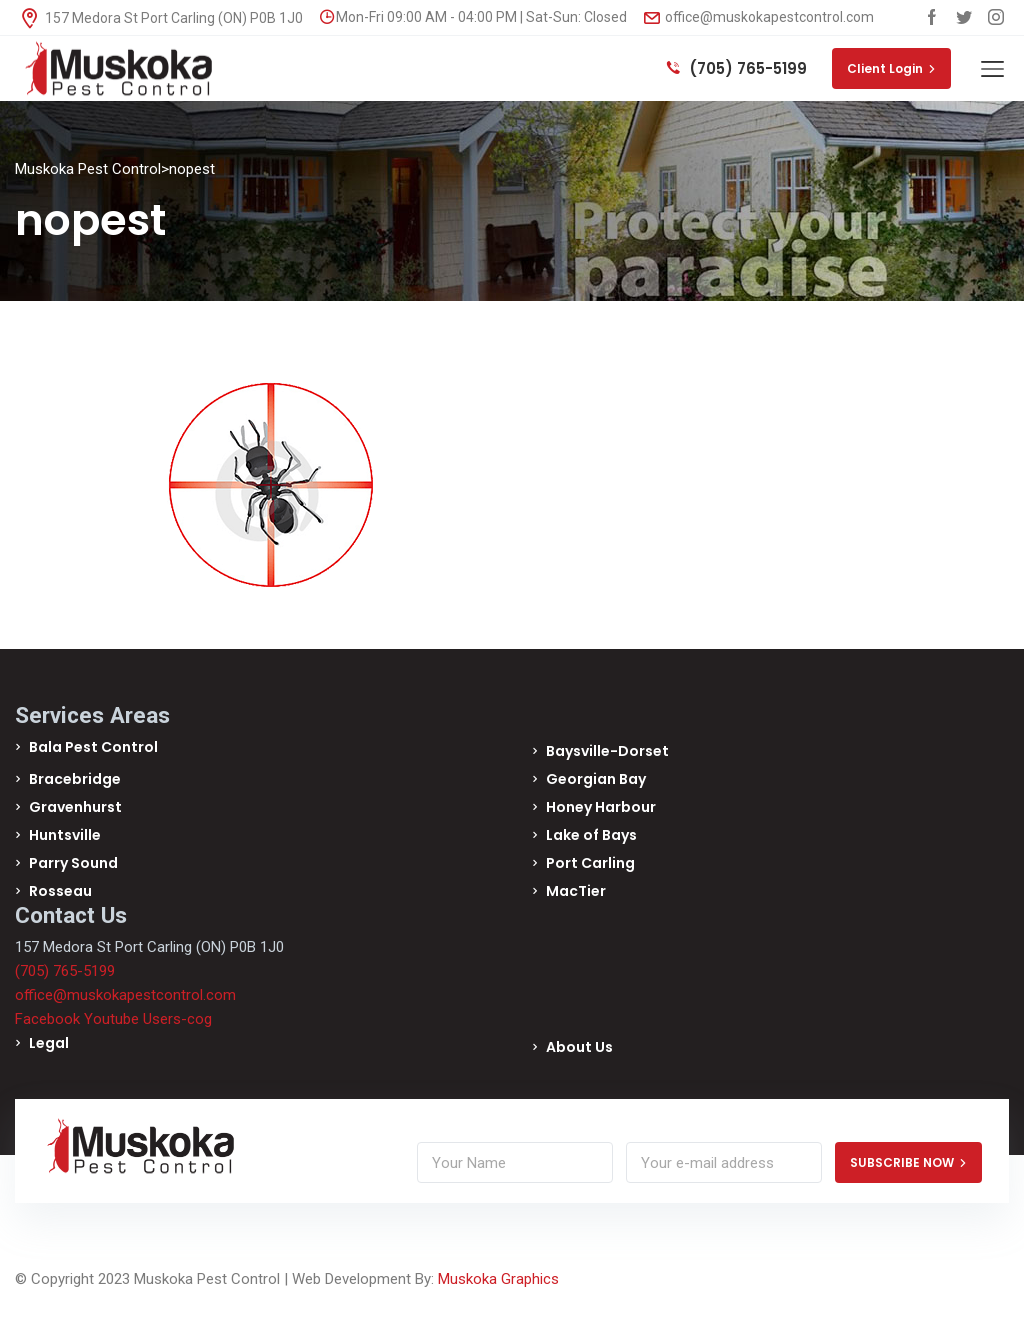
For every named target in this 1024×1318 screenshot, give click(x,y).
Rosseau (60, 891)
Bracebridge (75, 779)
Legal (49, 1043)
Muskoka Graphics (498, 1279)
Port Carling (590, 863)
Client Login (891, 68)
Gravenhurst (75, 807)
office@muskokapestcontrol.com (759, 17)
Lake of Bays (591, 835)
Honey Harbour (601, 807)
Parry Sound (73, 863)
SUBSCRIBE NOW (908, 1162)
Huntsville (65, 835)
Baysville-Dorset (607, 751)
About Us (579, 1047)
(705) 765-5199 (737, 68)
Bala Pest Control (93, 747)
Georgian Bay (596, 779)
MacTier (576, 891)
